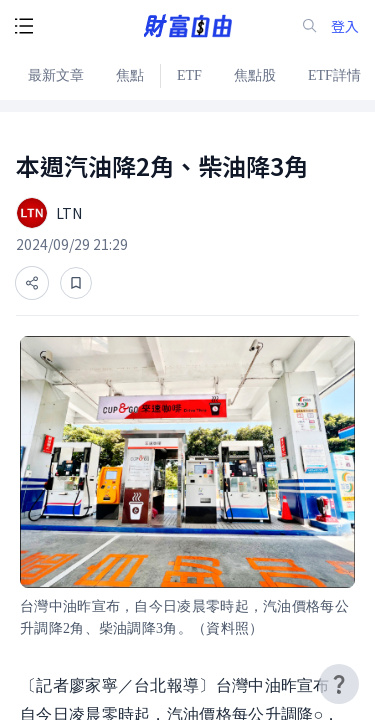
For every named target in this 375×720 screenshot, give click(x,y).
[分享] (32, 283)
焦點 (130, 75)
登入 (345, 26)
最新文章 (56, 75)
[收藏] (76, 283)
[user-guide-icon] (339, 684)
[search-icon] (310, 26)
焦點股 (255, 75)
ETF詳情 (334, 75)
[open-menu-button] (24, 26)
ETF (189, 75)
